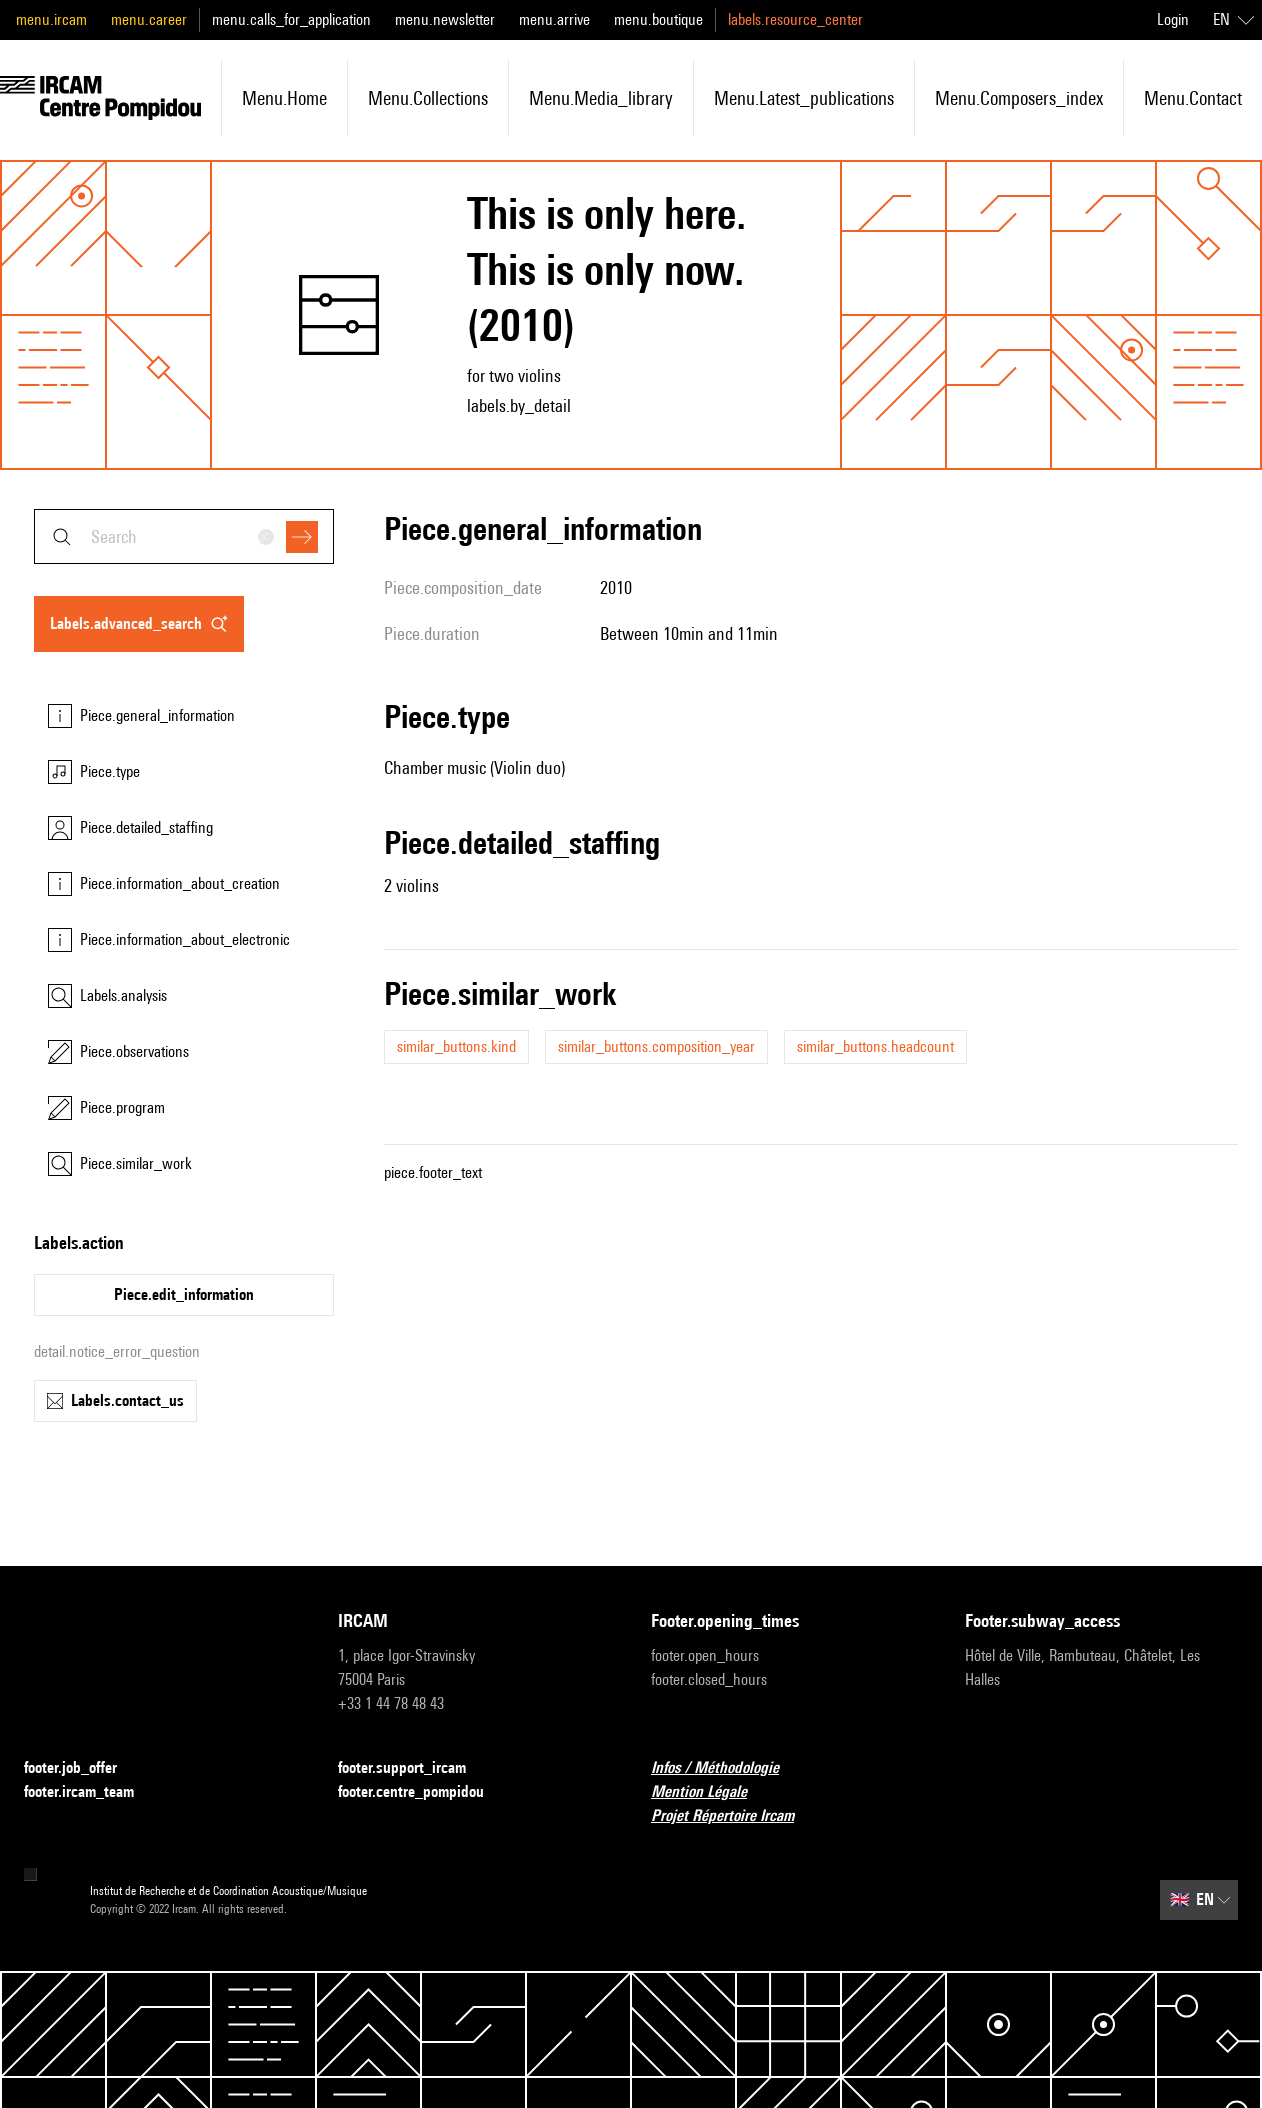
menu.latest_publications (804, 98)
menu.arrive (554, 19)
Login (1173, 19)
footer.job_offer (82, 1768)
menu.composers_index (1019, 98)
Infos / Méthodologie (727, 1768)
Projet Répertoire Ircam (734, 1816)
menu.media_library (601, 98)
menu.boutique (658, 19)
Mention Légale (711, 1792)
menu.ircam (51, 19)
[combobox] (184, 536)
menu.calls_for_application (291, 19)
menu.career (149, 19)
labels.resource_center (795, 19)
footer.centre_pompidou (423, 1792)
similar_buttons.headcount (875, 1046)
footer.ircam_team (91, 1792)
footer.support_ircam (414, 1768)
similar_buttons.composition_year (656, 1046)
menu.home (284, 98)
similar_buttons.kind (456, 1046)
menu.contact (1193, 98)
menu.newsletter (445, 19)
